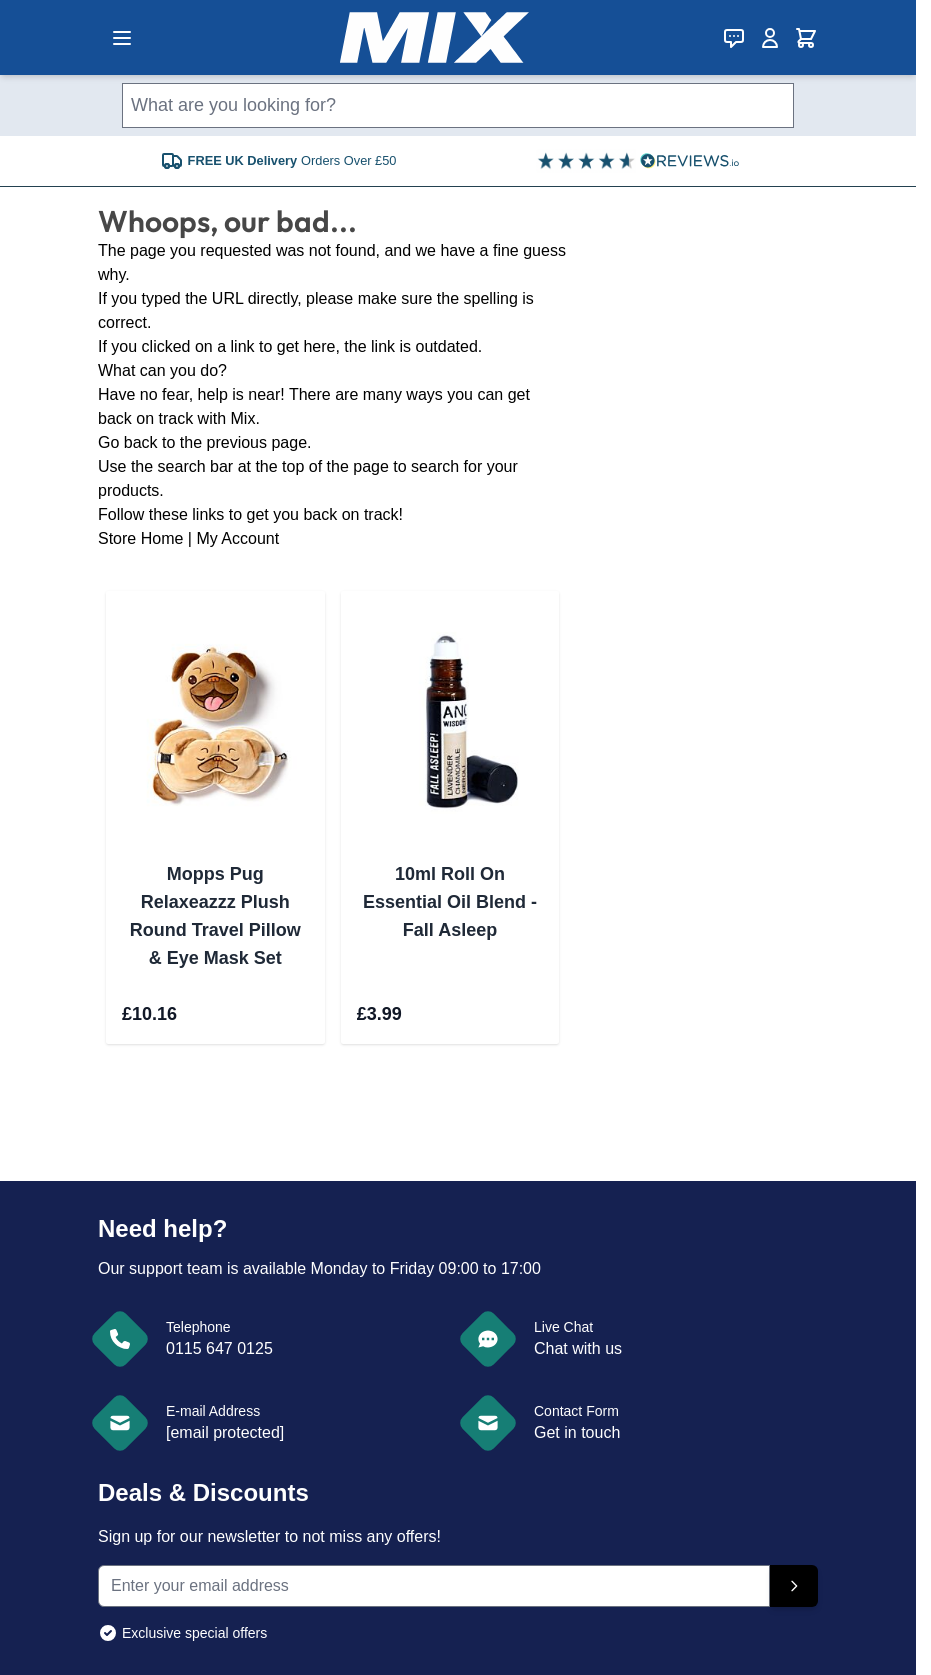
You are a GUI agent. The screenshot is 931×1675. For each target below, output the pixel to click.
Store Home (140, 538)
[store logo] (434, 37)
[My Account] (770, 38)
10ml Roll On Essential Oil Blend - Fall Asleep (450, 902)
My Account (237, 538)
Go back (128, 442)
